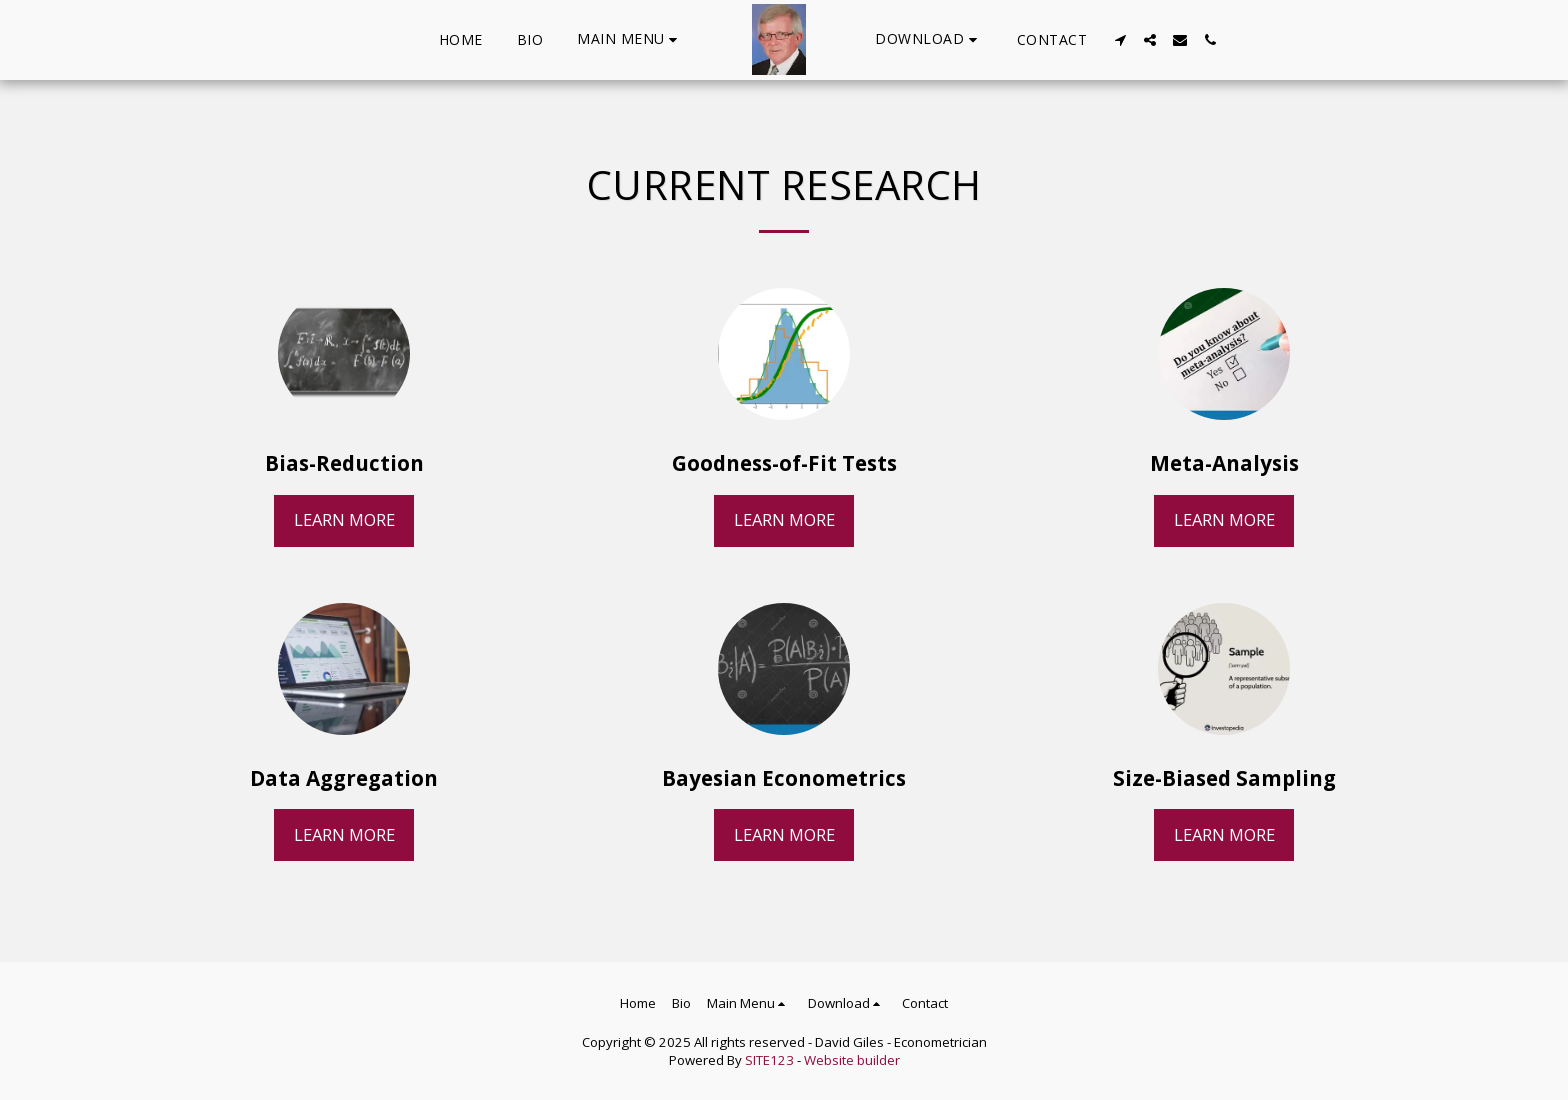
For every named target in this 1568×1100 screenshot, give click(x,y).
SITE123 (769, 1060)
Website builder (852, 1060)
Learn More (344, 519)
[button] (630, 39)
